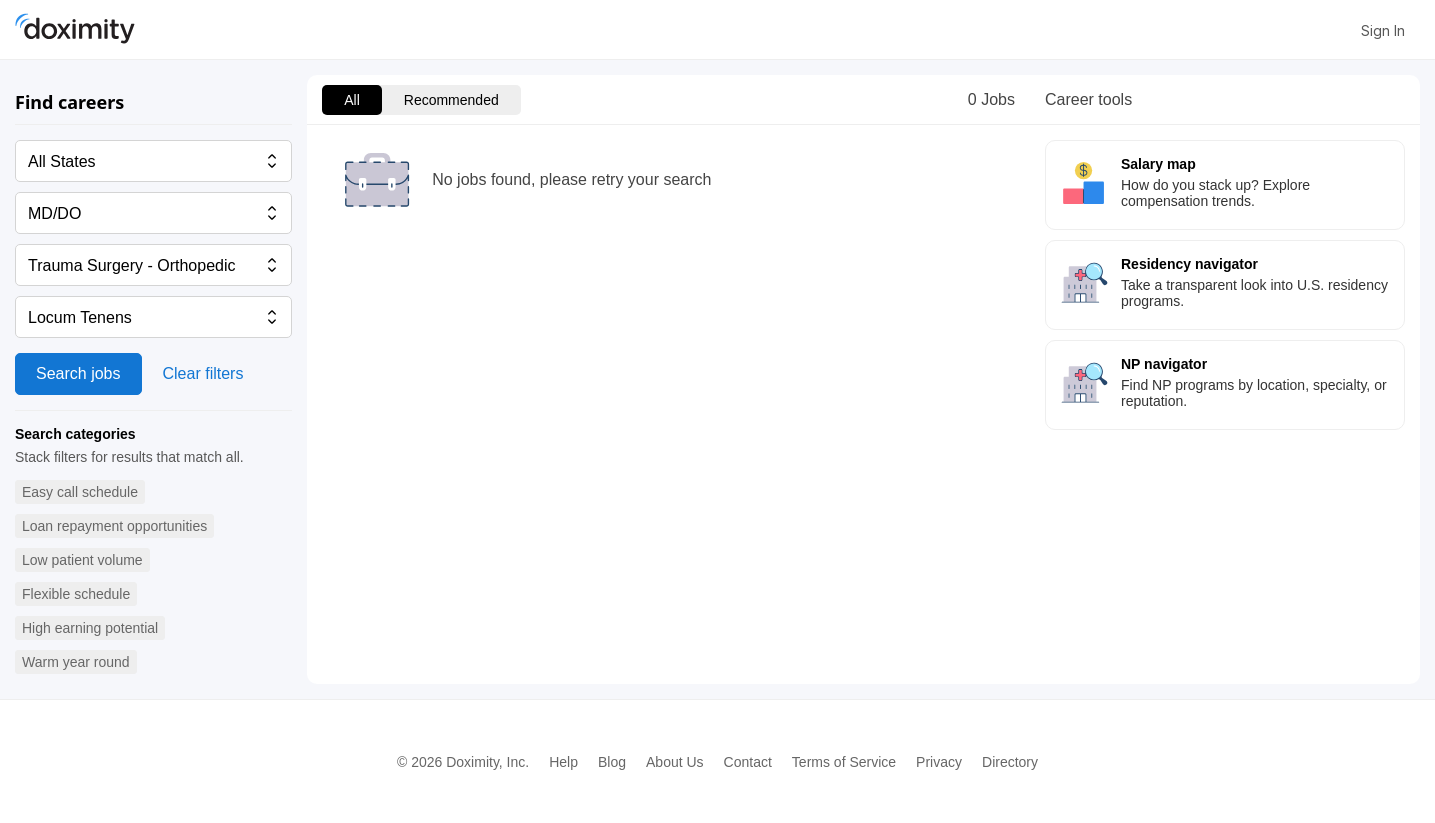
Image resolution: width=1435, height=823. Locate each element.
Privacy (939, 762)
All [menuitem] (352, 100)
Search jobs (78, 373)
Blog (612, 762)
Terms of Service (844, 762)
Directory (1010, 762)
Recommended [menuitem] (451, 100)
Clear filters (203, 373)
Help (563, 762)
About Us (675, 762)
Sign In (1383, 30)
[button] (80, 492)
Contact (748, 762)
